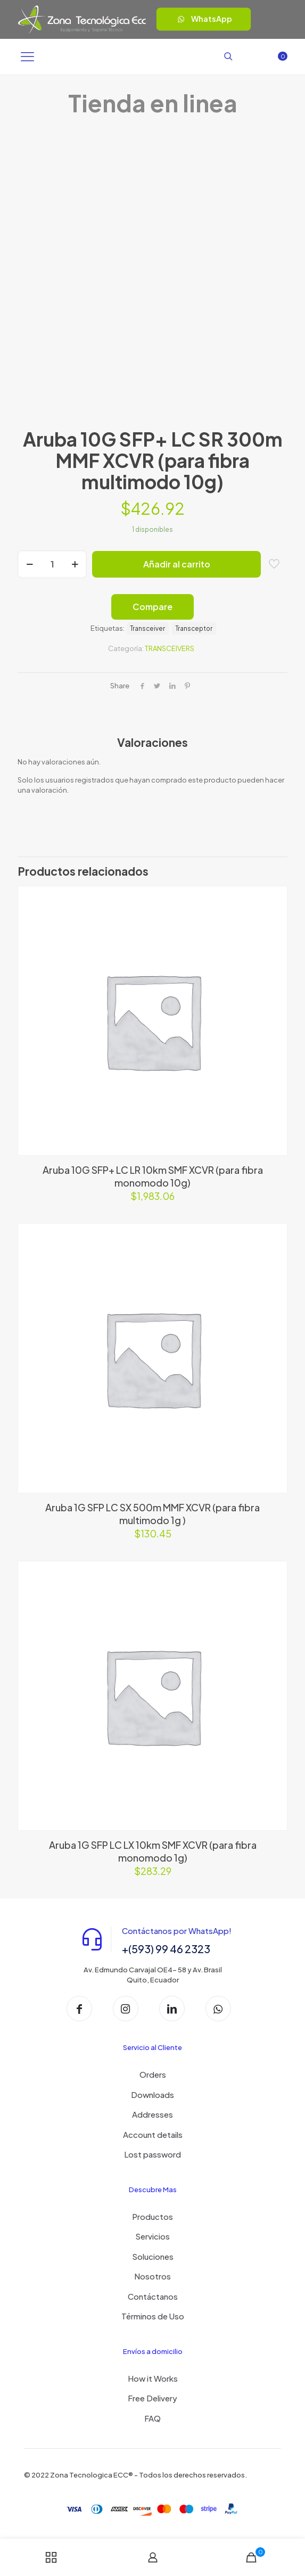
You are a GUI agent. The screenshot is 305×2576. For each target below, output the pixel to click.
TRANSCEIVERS (169, 648)
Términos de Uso (152, 2316)
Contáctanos (153, 2296)
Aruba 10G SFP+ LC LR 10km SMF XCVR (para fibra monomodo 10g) (153, 1176)
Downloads (152, 2094)
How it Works (153, 2378)
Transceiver (147, 628)
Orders (152, 2074)
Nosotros (152, 2276)
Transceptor (194, 628)
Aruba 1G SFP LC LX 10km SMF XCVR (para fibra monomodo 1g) (153, 1851)
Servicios (152, 2236)
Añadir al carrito (176, 564)
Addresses (152, 2114)
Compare (152, 606)
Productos (152, 2216)
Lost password (152, 2154)
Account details (153, 2134)
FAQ (152, 2418)
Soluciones (153, 2256)
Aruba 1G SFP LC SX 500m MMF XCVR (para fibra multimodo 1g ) (152, 1513)
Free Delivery (152, 2398)
